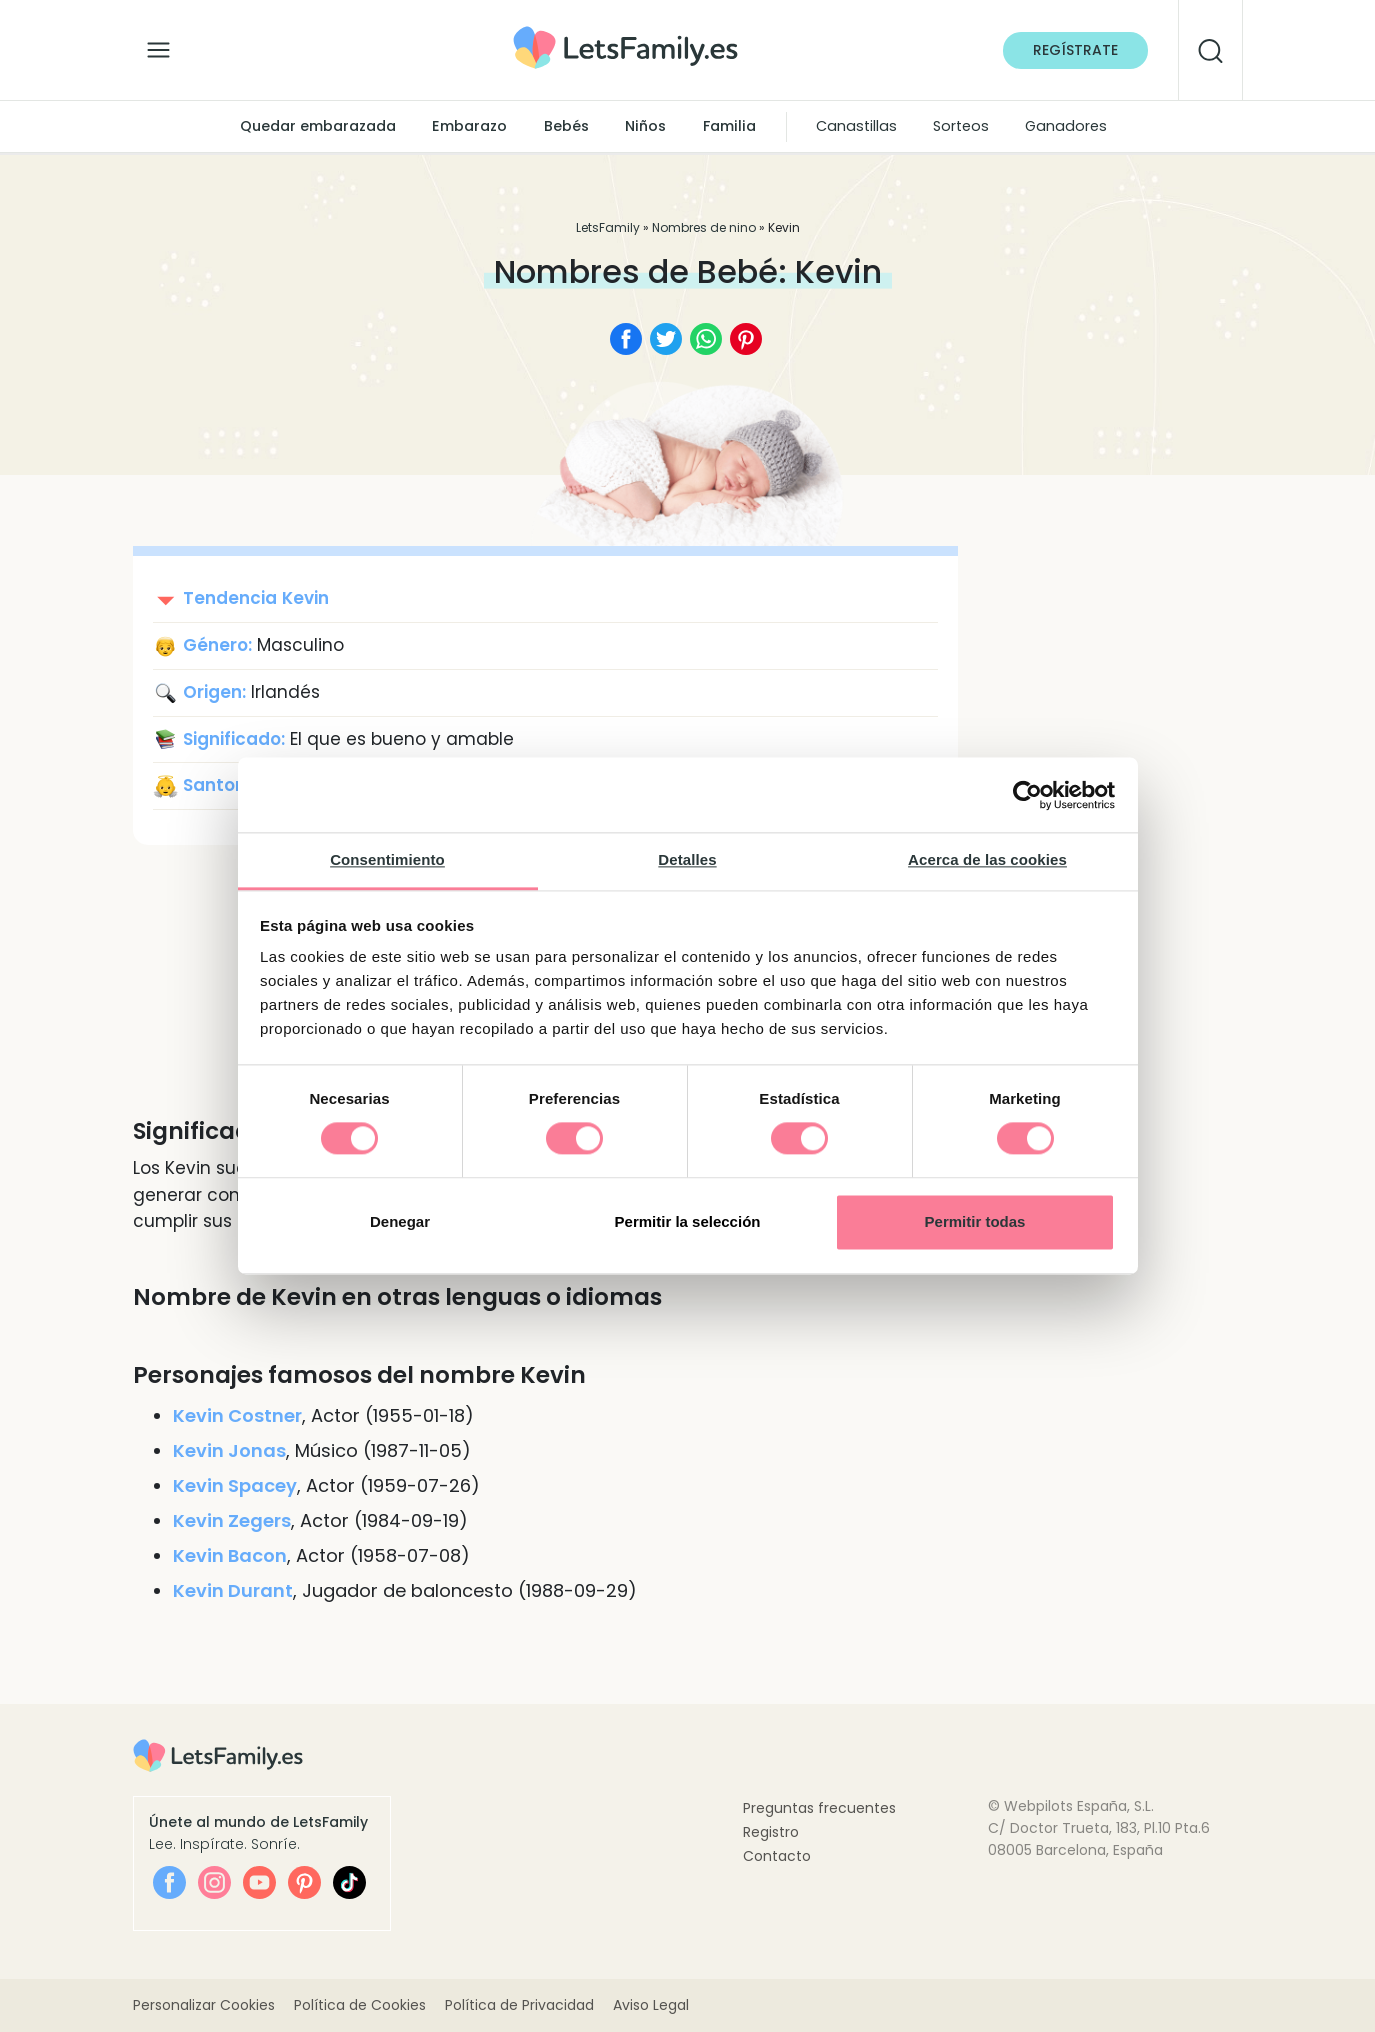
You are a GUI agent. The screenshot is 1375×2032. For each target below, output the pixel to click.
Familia (729, 126)
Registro (771, 1832)
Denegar (400, 1221)
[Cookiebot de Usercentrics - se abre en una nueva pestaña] (1027, 795)
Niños (645, 126)
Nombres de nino (704, 227)
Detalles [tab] (687, 859)
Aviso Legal (651, 2005)
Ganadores (1066, 126)
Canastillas (856, 126)
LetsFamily (608, 227)
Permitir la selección (688, 1221)
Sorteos (961, 126)
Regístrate (1075, 50)
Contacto (777, 1856)
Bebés (566, 126)
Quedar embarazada (318, 126)
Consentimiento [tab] (387, 859)
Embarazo (469, 126)
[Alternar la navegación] (158, 45)
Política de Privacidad (519, 2005)
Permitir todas (975, 1221)
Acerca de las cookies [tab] (987, 859)
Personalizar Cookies (204, 2005)
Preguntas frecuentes (819, 1808)
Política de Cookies (360, 2005)
